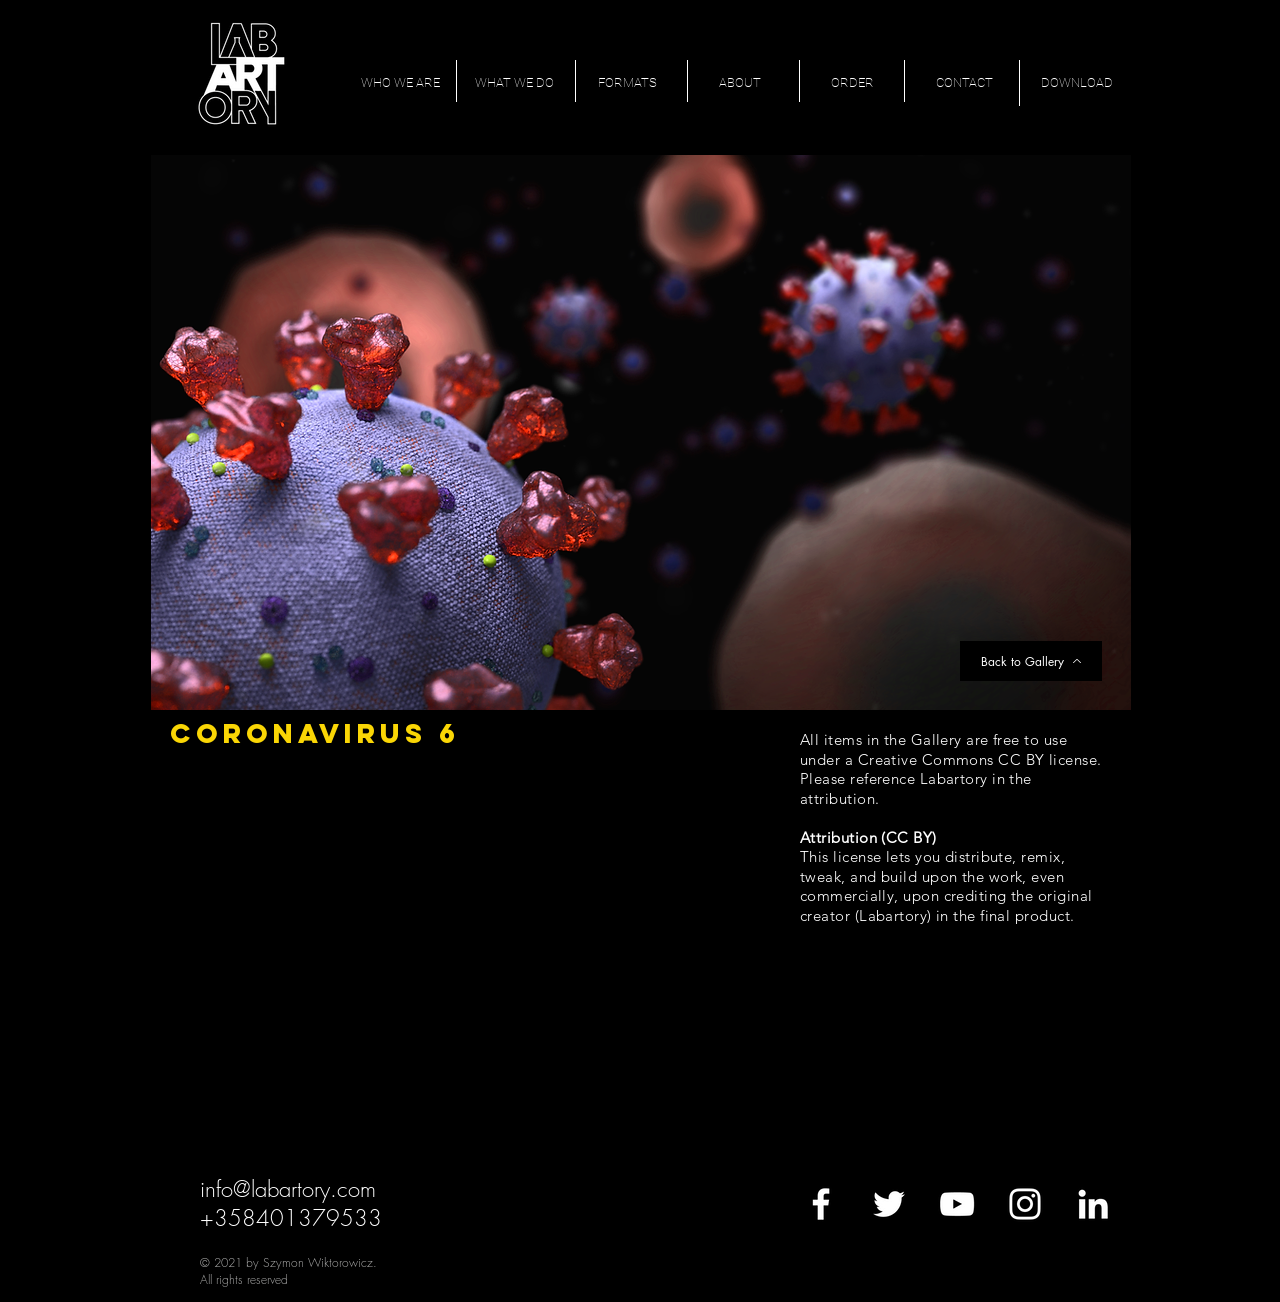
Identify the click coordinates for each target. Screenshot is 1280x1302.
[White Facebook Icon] (821, 1204)
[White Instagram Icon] (1025, 1204)
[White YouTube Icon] (957, 1204)
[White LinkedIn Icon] (1093, 1204)
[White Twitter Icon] (889, 1204)
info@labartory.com (288, 1189)
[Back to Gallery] (1031, 661)
